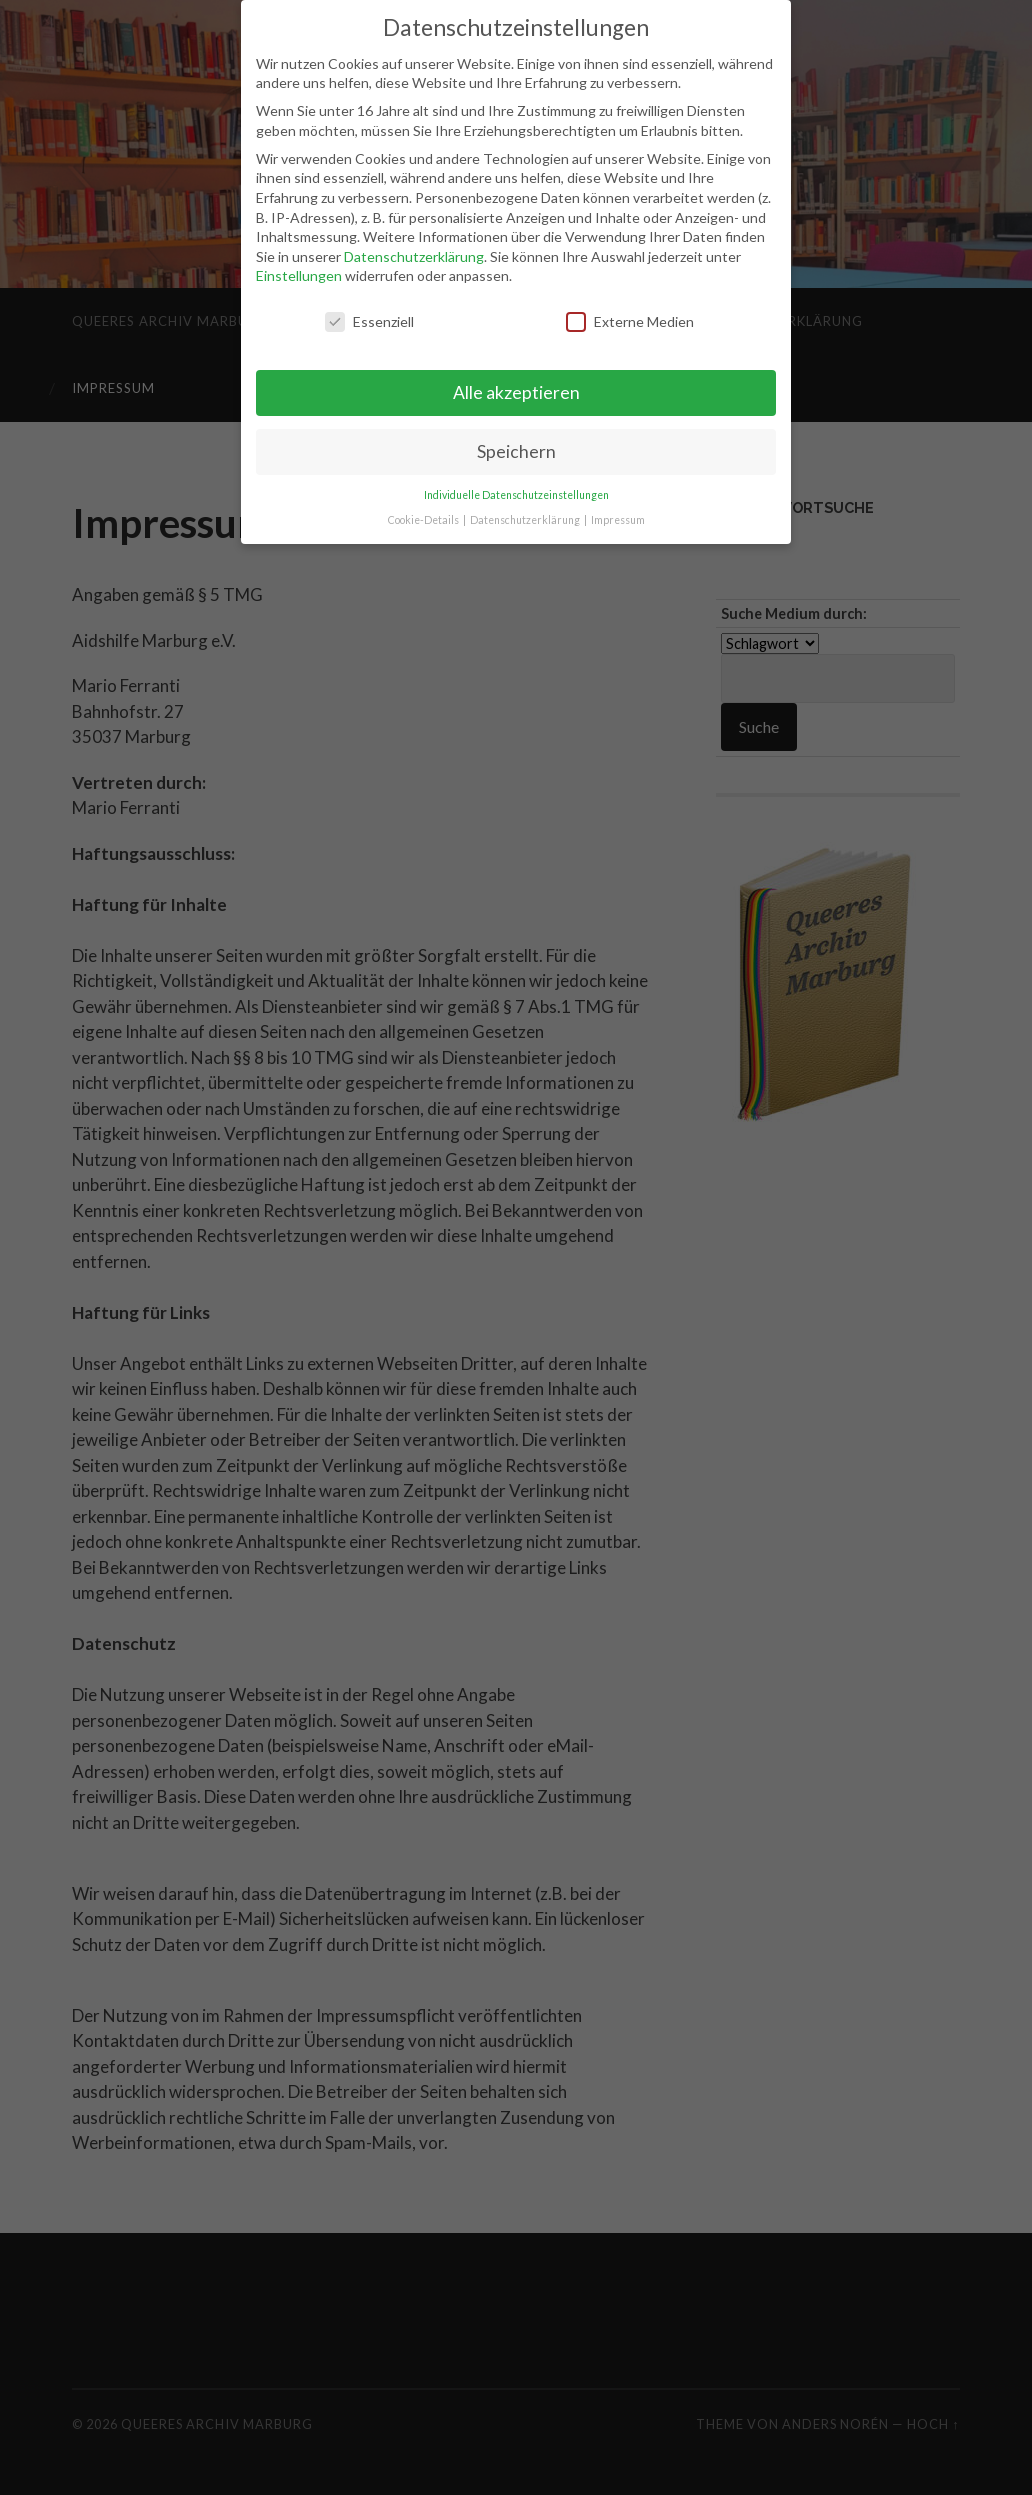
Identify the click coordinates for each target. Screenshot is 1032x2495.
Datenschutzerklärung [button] (526, 517)
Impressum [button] (618, 517)
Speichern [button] (516, 449)
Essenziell (369, 319)
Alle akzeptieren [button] (516, 390)
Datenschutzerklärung (414, 254)
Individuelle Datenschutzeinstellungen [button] (516, 493)
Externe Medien (630, 319)
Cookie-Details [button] (424, 517)
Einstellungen (299, 273)
